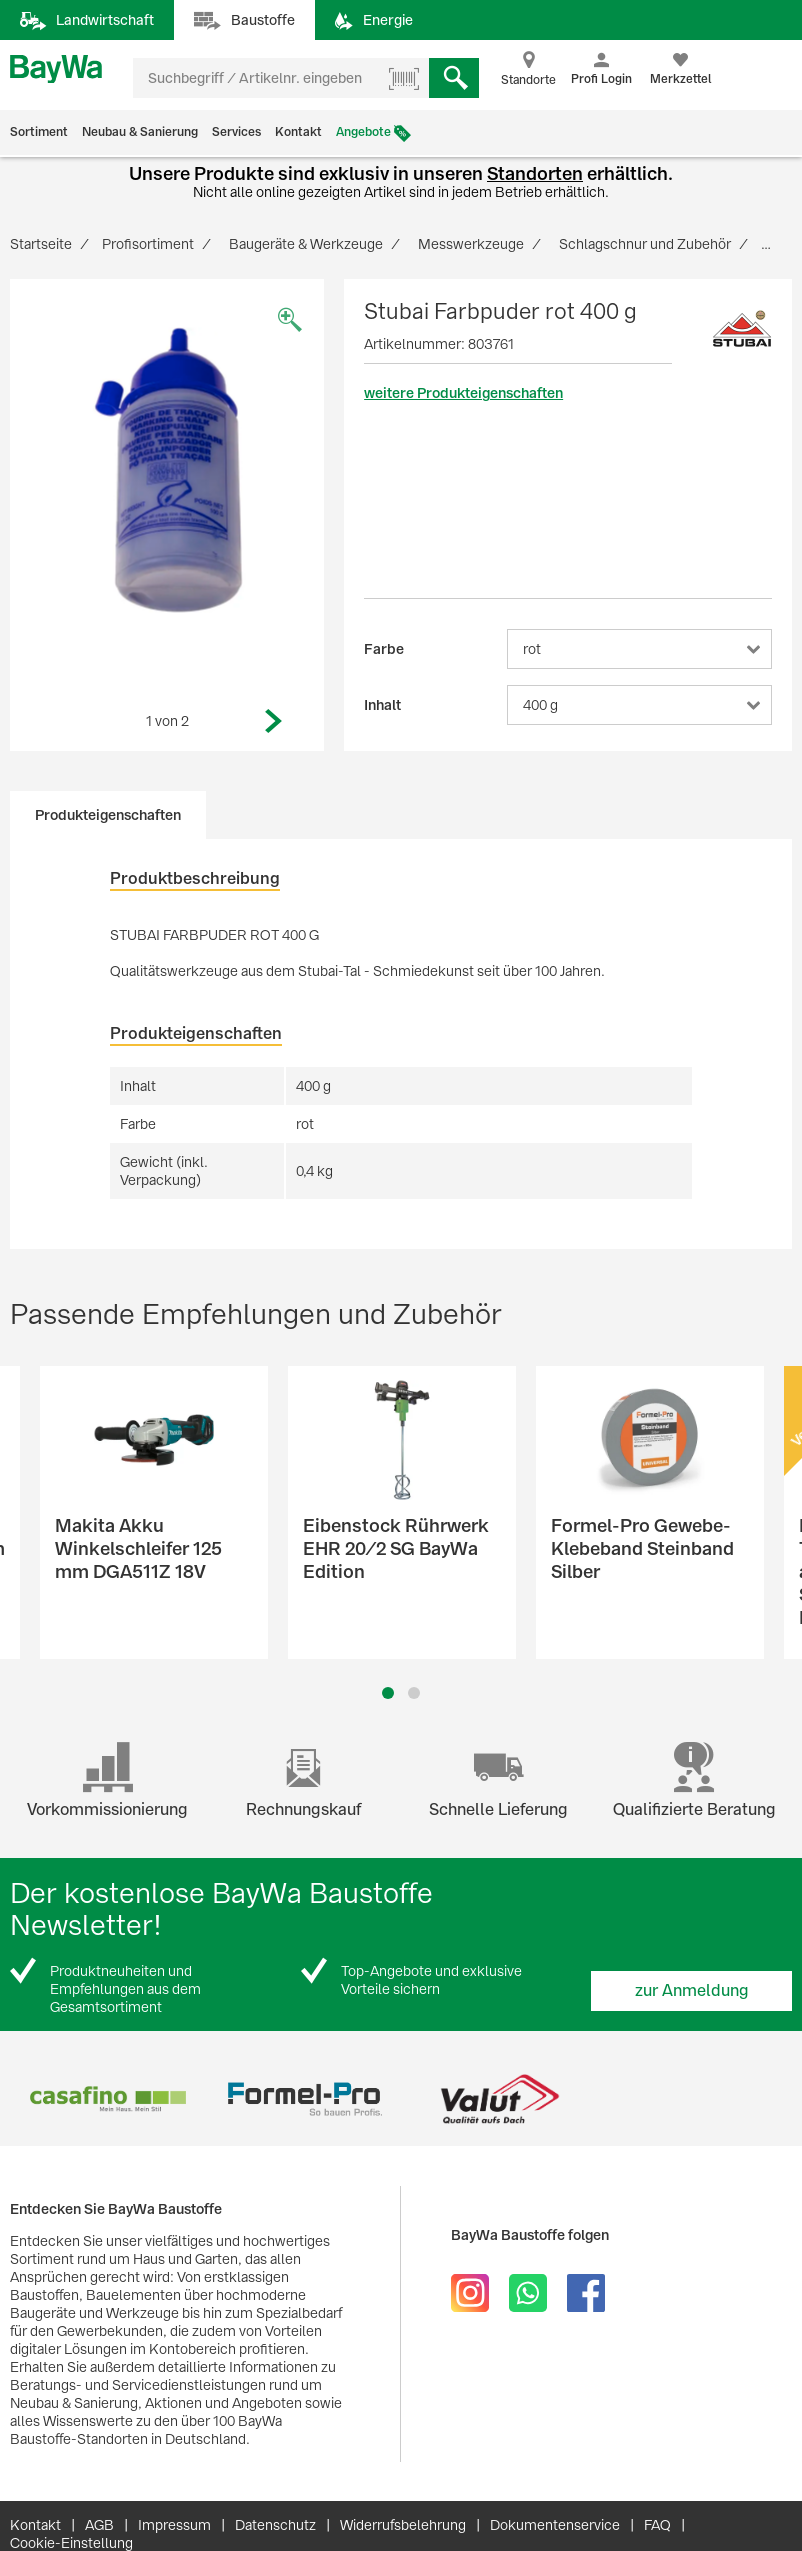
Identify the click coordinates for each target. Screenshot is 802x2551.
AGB (99, 2525)
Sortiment (39, 132)
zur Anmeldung (692, 1990)
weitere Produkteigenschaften (463, 393)
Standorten (535, 173)
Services (236, 132)
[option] (167, 470)
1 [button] (388, 1693)
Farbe (384, 649)
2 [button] (414, 1693)
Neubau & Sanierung (140, 132)
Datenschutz (275, 2525)
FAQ (657, 2525)
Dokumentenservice (555, 2525)
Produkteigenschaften (108, 815)
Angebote (363, 132)
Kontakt (298, 132)
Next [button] (274, 721)
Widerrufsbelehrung (403, 2525)
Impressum (174, 2525)
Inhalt (382, 705)
